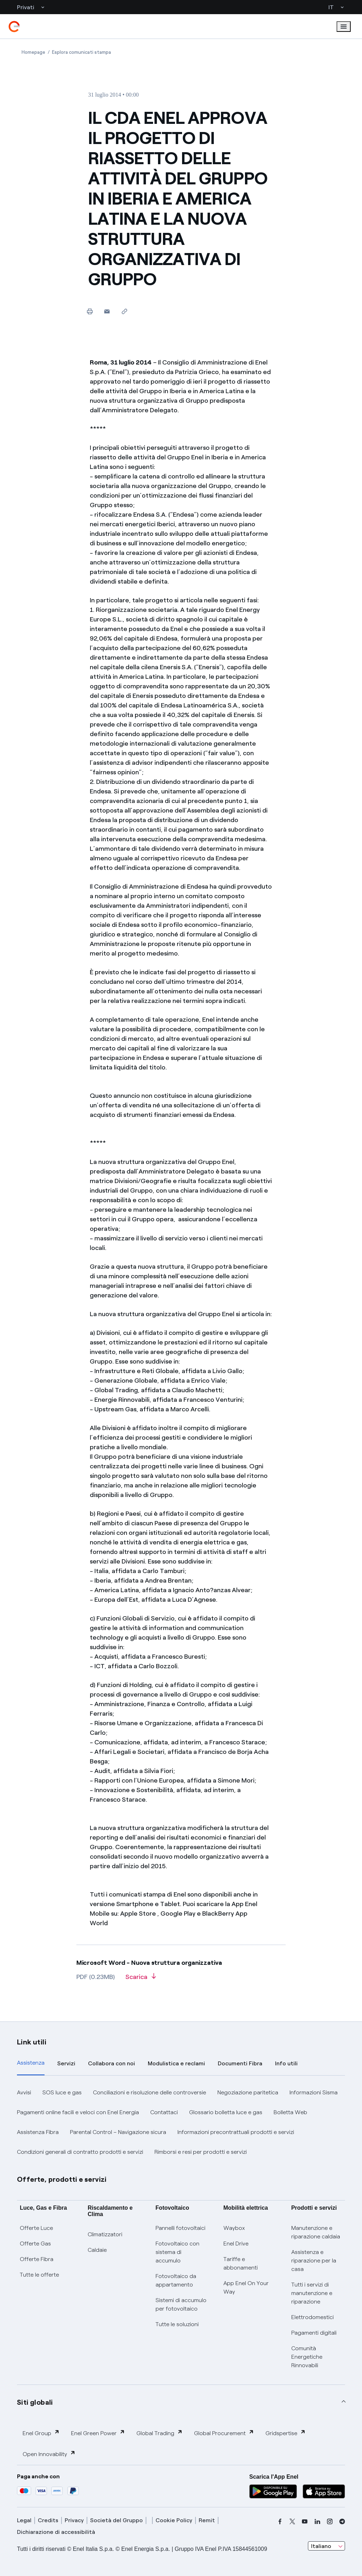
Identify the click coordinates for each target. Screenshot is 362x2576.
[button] (107, 311)
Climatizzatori (105, 2234)
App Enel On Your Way (246, 2287)
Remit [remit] (207, 2520)
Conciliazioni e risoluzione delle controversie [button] (149, 2092)
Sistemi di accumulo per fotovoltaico (181, 2304)
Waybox (234, 2228)
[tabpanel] (181, 2122)
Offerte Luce (36, 2228)
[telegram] (342, 2521)
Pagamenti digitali (314, 2332)
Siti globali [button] (35, 2402)
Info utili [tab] (286, 2063)
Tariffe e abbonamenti (240, 2263)
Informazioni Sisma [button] (314, 2092)
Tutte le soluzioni (177, 2324)
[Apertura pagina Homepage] (33, 52)
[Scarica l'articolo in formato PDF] (140, 1979)
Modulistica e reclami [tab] (176, 2063)
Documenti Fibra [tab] (240, 2063)
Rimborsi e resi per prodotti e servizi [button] (200, 2151)
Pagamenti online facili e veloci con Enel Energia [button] (78, 2112)
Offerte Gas (35, 2243)
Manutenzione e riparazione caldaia (315, 2232)
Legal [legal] (24, 2520)
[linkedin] (317, 2521)
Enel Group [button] (41, 2433)
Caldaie (97, 2250)
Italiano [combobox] (321, 2546)
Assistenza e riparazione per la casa (313, 2260)
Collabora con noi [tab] (111, 2063)
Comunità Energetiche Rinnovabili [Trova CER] (306, 2357)
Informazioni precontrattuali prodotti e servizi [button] (235, 2132)
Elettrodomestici (312, 2317)
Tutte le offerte (39, 2274)
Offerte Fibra (36, 2259)
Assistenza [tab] (31, 2062)
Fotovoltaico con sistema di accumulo (177, 2252)
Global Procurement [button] (224, 2433)
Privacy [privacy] (74, 2520)
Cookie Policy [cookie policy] (174, 2520)
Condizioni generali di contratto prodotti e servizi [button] (80, 2151)
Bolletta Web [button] (290, 2112)
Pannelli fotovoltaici (180, 2228)
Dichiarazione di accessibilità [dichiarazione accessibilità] (56, 2532)
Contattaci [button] (164, 2112)
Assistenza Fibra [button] (38, 2132)
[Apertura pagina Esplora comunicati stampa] (81, 52)
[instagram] (330, 2521)
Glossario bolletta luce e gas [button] (225, 2112)
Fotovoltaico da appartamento (176, 2280)
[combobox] (326, 2546)
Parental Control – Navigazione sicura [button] (118, 2132)
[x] (292, 2521)
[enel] (14, 26)
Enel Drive (236, 2243)
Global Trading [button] (159, 2433)
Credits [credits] (48, 2520)
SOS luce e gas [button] (62, 2092)
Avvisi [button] (24, 2092)
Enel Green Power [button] (98, 2433)
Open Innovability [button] (49, 2453)
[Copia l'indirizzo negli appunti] (124, 311)
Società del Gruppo (116, 2520)
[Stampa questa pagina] (90, 311)
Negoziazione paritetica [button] (247, 2092)
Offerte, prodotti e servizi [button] (62, 2179)
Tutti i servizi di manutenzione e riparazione (311, 2293)
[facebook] (280, 2521)
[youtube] (305, 2521)
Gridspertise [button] (285, 2433)
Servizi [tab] (66, 2063)
